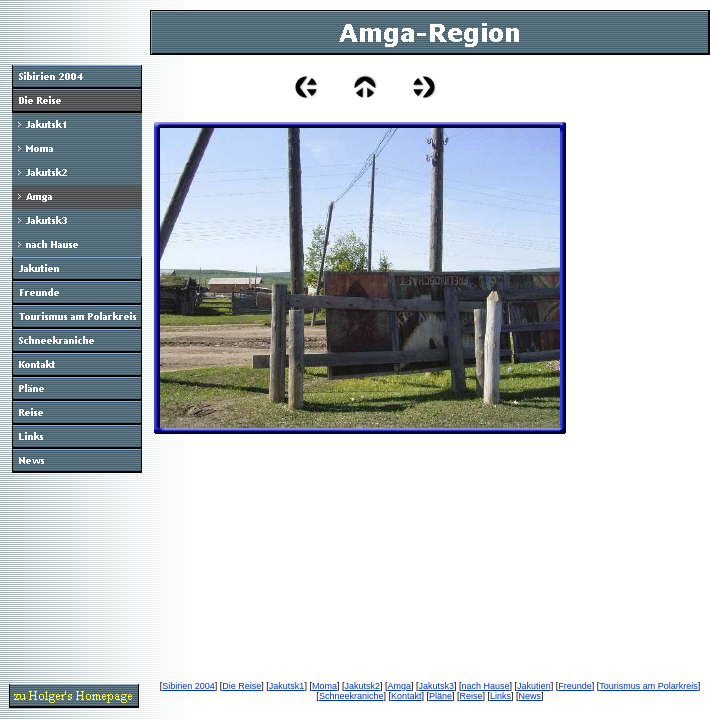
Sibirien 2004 (188, 686)
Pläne (440, 696)
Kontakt (406, 696)
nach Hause (486, 686)
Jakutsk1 (287, 686)
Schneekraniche (351, 696)
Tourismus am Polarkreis (648, 686)
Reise (471, 696)
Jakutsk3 (437, 686)
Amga (399, 686)
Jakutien (534, 686)
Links (500, 696)
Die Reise (241, 686)
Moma (324, 686)
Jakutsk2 (362, 686)
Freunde (575, 686)
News (530, 696)
